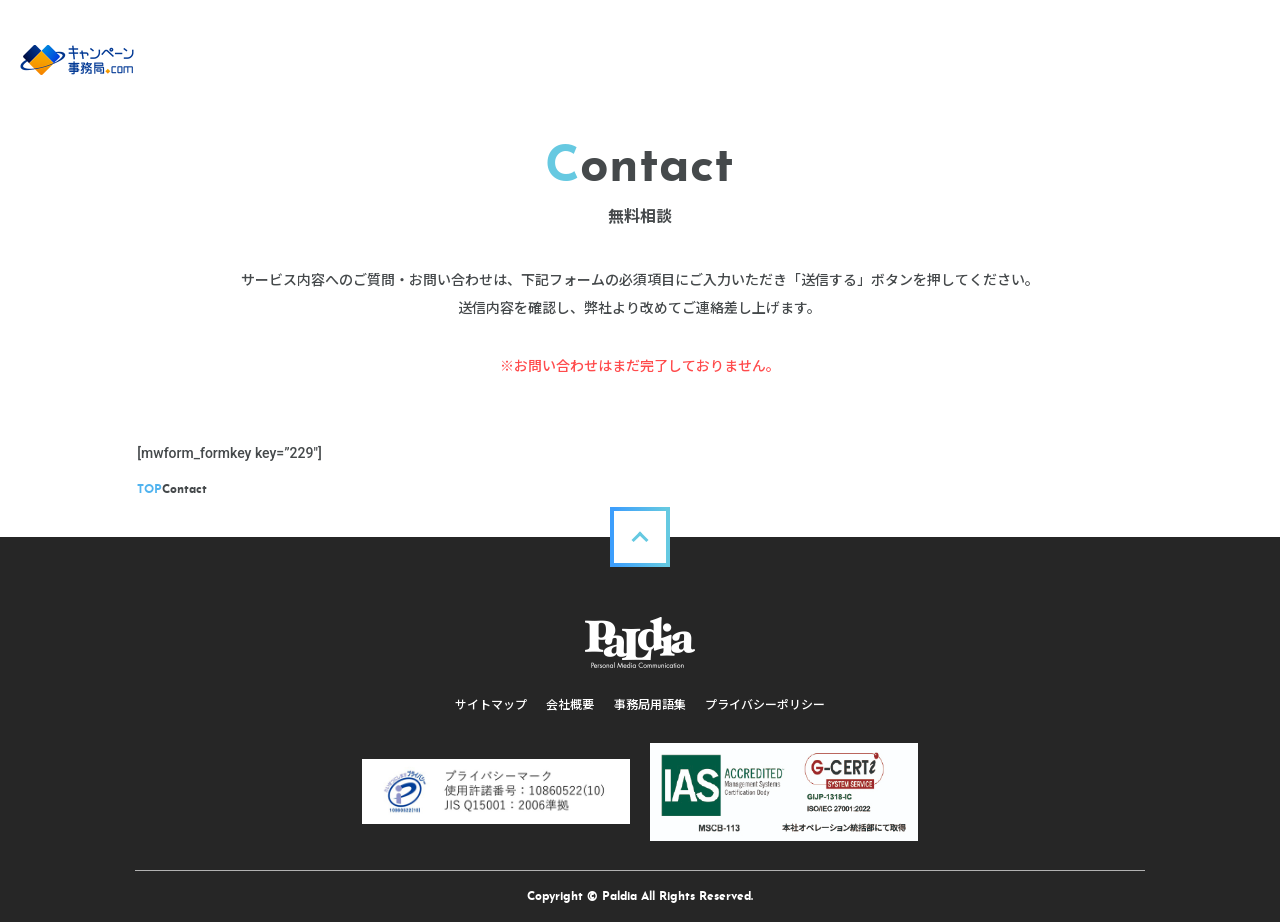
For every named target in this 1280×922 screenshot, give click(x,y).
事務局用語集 (650, 705)
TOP (152, 490)
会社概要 (570, 705)
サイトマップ (490, 705)
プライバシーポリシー (766, 705)
